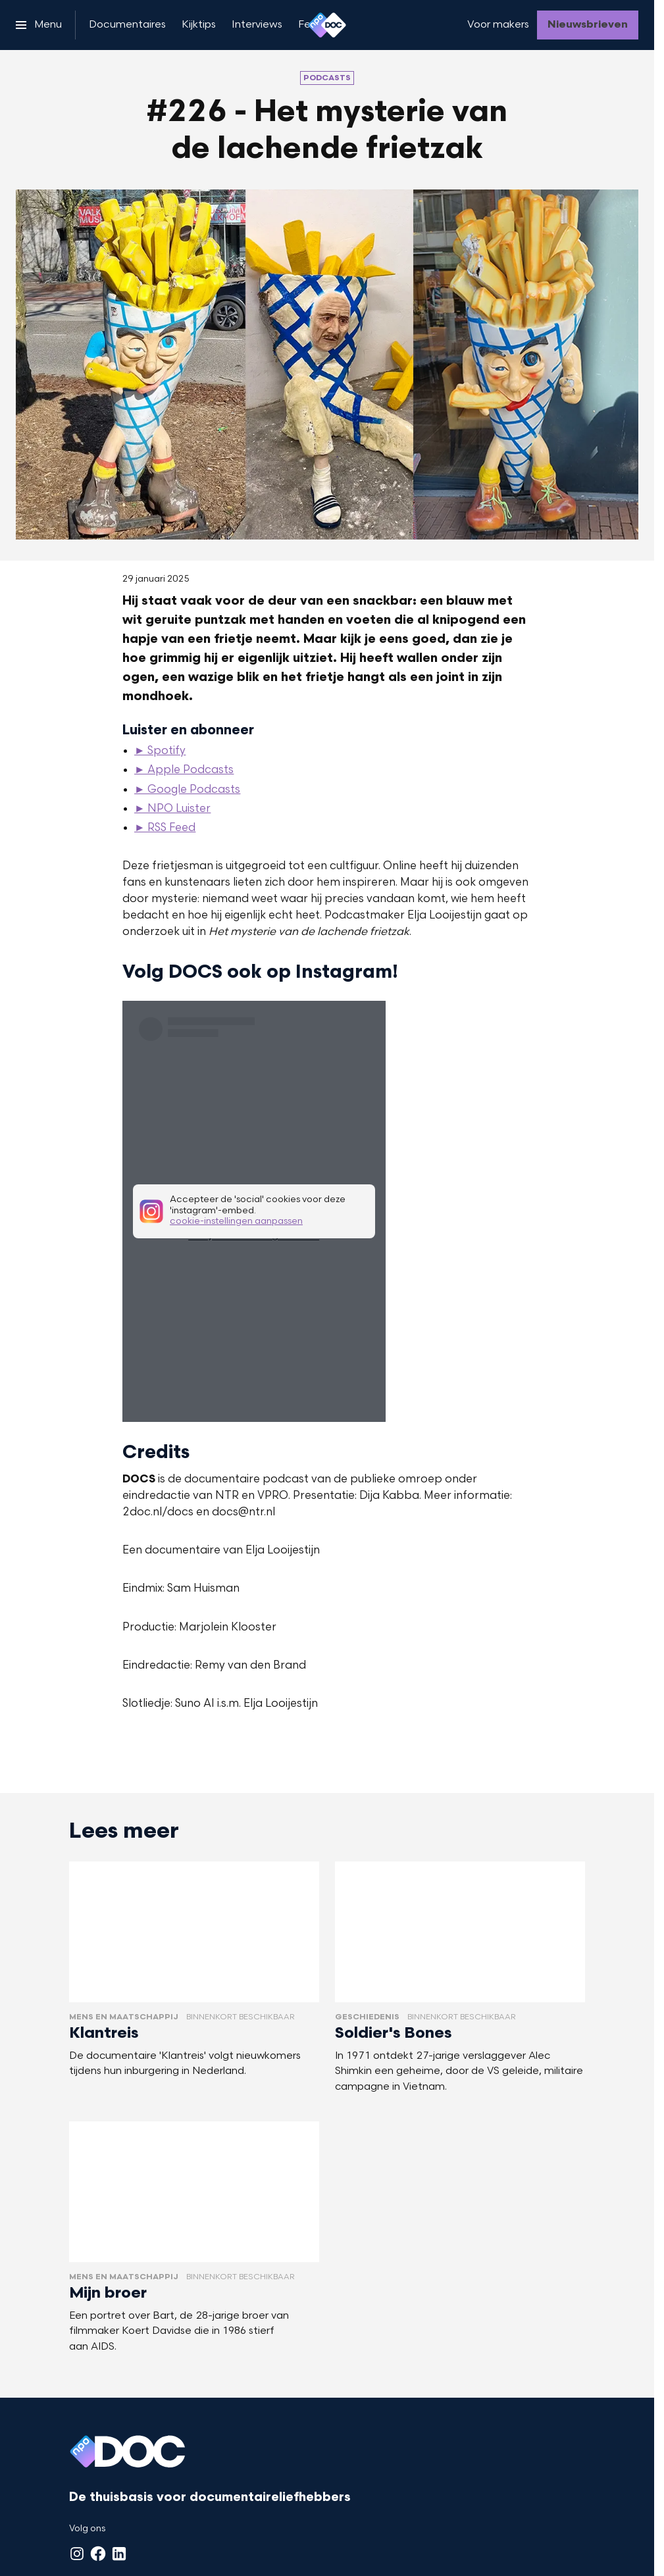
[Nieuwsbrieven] (587, 25)
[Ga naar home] (327, 25)
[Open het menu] (39, 25)
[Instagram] (77, 2554)
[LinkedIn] (119, 2554)
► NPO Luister (172, 809)
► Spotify (160, 751)
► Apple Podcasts (184, 770)
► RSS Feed (164, 828)
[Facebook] (98, 2554)
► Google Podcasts (187, 790)
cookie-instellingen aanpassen (236, 1221)
